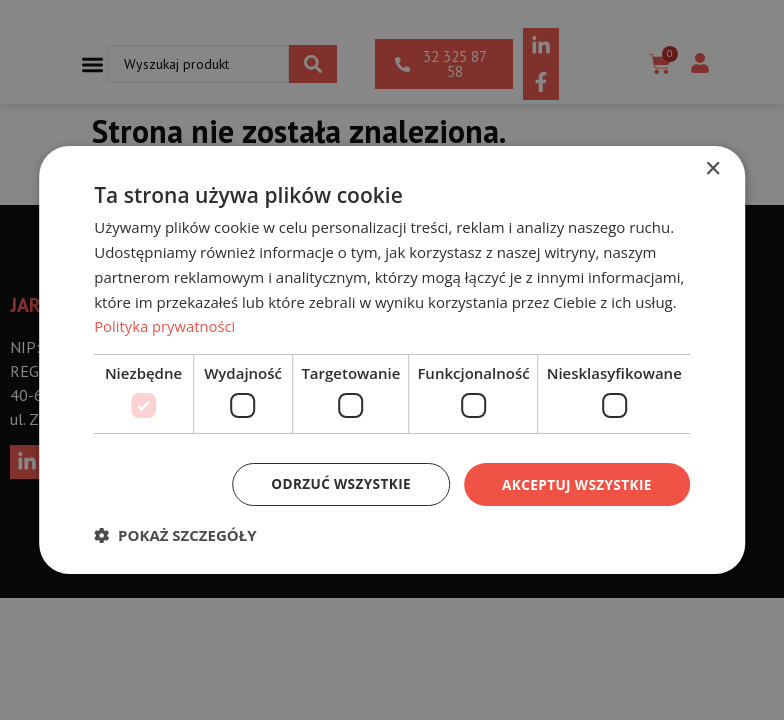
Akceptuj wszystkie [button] (574, 483)
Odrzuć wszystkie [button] (334, 483)
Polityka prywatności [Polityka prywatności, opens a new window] (165, 326)
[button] (175, 536)
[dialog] (392, 359)
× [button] (712, 168)
